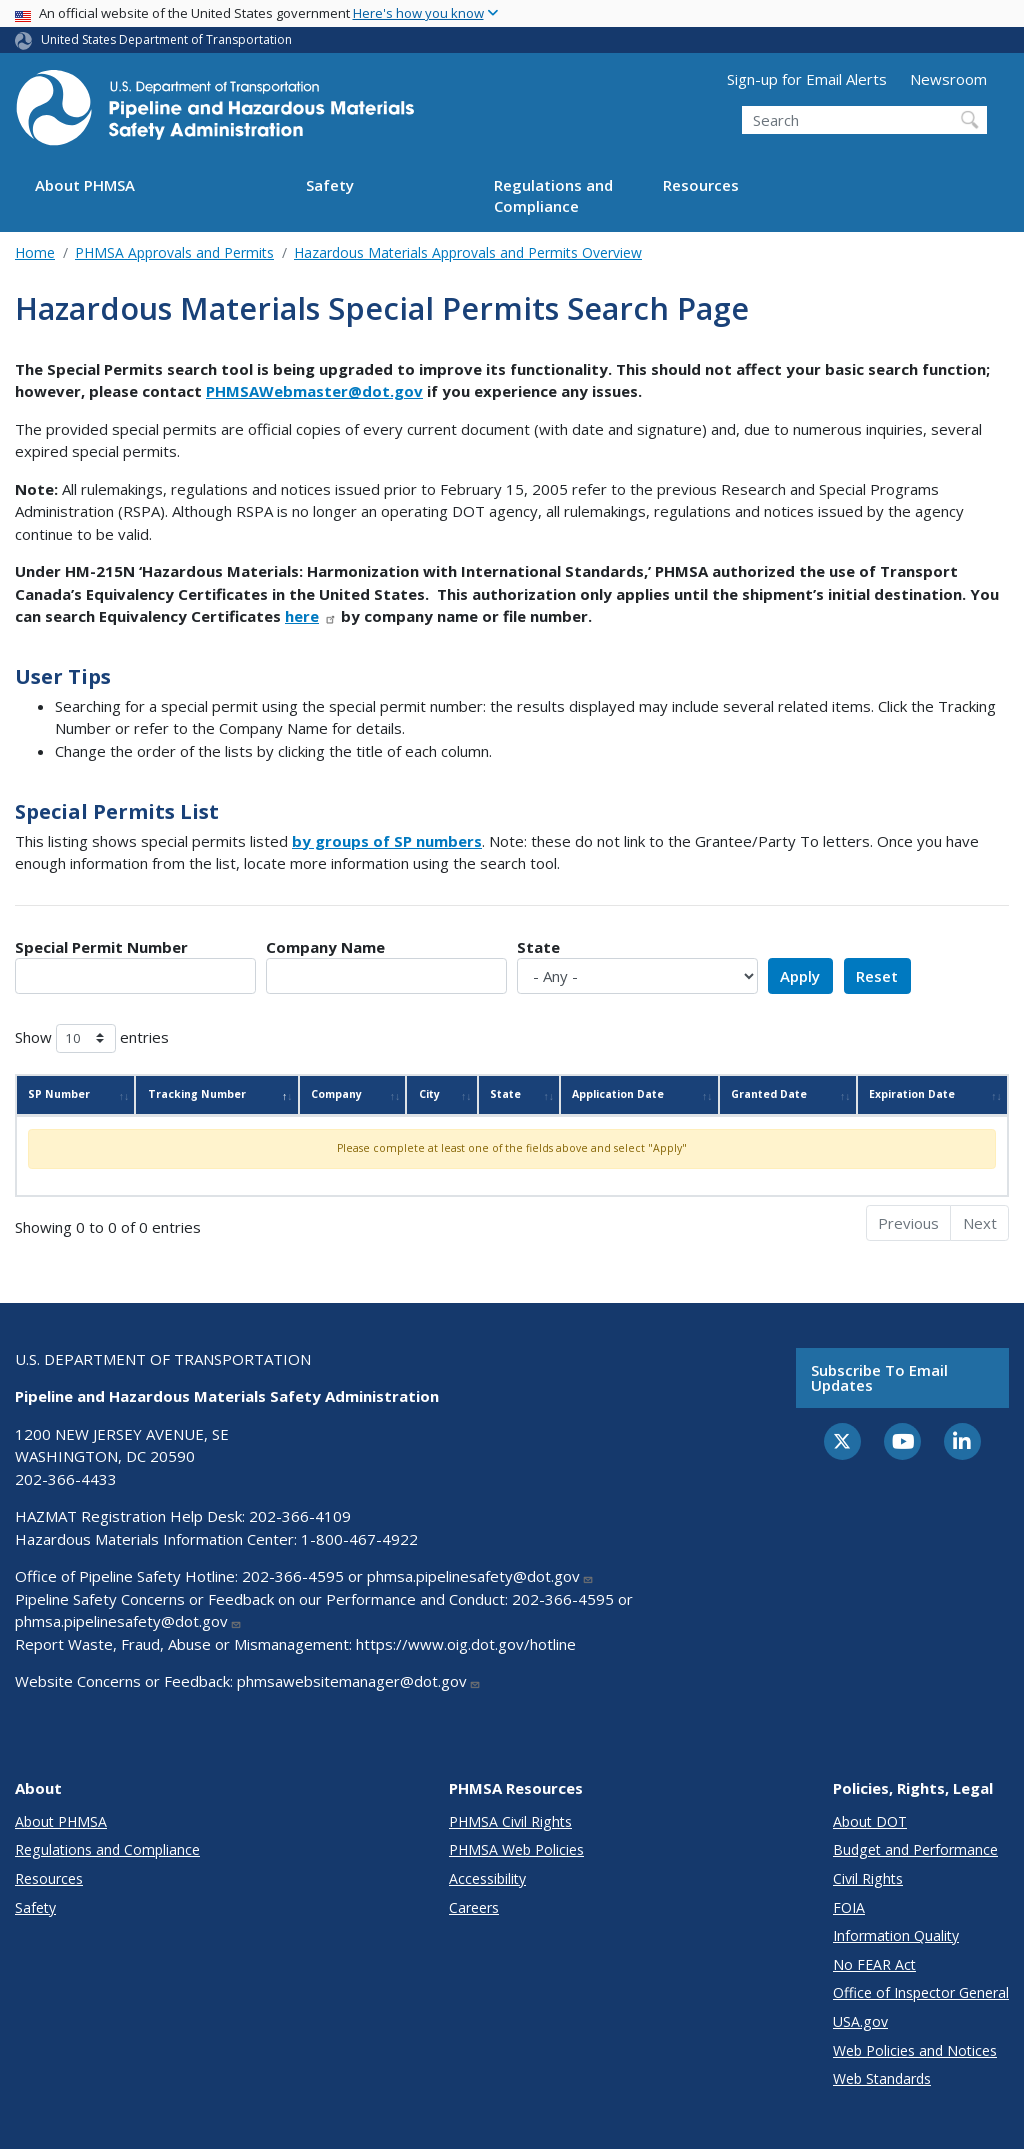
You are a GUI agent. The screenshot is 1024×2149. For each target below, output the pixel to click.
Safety (330, 185)
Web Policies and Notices (915, 2050)
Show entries (92, 1038)
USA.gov (860, 2021)
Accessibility (487, 1878)
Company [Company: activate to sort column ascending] (336, 1094)
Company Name (325, 947)
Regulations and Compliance (553, 195)
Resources (701, 185)
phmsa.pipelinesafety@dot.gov (480, 1576)
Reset (877, 976)
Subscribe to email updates (879, 1377)
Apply (800, 976)
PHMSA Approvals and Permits (174, 252)
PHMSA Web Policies (516, 1849)
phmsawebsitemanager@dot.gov (359, 1681)
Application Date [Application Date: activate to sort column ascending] (618, 1094)
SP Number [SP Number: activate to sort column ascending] (59, 1094)
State (538, 947)
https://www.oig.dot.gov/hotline (466, 1644)
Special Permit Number (101, 947)
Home (35, 252)
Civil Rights (868, 1878)
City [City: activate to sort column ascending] (429, 1094)
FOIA (849, 1907)
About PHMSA (85, 185)
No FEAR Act (874, 1964)
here (311, 616)
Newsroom (948, 79)
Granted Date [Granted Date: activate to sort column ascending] (769, 1094)
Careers (474, 1907)
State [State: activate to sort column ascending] (505, 1094)
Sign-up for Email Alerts (807, 79)
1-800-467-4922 (359, 1539)
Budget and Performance (915, 1849)
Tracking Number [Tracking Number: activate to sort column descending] (197, 1094)
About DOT (870, 1821)
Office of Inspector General (921, 1992)
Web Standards (882, 2078)
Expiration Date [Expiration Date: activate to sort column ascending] (912, 1094)
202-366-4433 (66, 1479)
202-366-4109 (300, 1516)
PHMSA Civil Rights (510, 1821)
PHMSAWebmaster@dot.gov (314, 391)
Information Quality (896, 1935)
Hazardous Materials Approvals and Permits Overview (468, 252)
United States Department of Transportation (166, 39)
